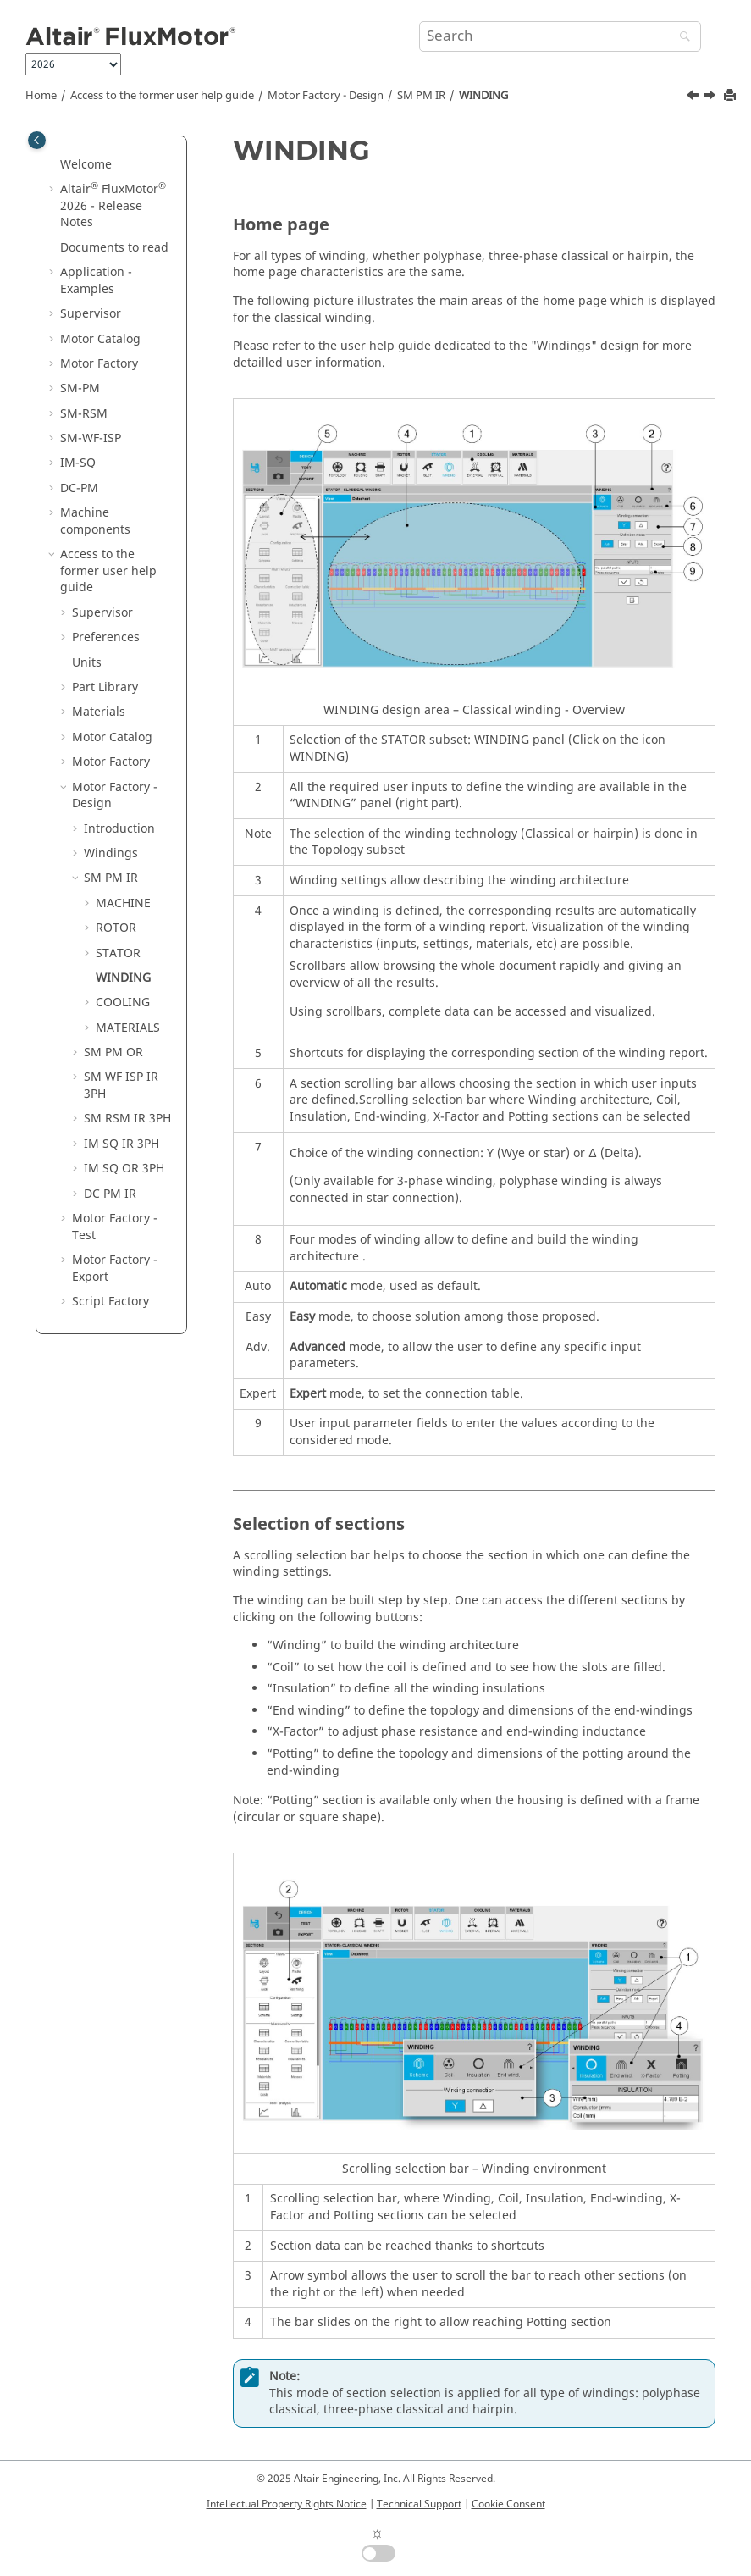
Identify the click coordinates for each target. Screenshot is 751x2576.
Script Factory (110, 1301)
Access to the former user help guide (162, 95)
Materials (98, 712)
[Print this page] (731, 96)
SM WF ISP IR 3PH (121, 1085)
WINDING (483, 95)
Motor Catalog (100, 339)
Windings (111, 853)
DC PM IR (110, 1194)
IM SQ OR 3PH (124, 1168)
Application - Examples (96, 280)
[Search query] (560, 36)
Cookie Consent (508, 2504)
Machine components (95, 521)
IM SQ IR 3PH (121, 1144)
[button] (53, 165)
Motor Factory (99, 364)
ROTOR (116, 928)
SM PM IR (421, 95)
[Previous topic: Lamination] (694, 97)
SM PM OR (113, 1052)
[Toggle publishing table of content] (37, 140)
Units (87, 663)
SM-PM (80, 388)
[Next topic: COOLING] (711, 97)
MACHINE (123, 903)
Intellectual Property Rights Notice (287, 2504)
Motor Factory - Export (114, 1268)
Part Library (105, 687)
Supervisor (90, 314)
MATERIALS (128, 1028)
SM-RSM (84, 414)
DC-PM (79, 488)
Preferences (106, 637)
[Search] (680, 37)
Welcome (86, 165)
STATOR (118, 953)
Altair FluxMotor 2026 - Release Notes (113, 205)
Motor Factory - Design (326, 95)
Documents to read (114, 248)
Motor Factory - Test (114, 1227)
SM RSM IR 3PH (127, 1118)
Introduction (119, 829)
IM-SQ (78, 463)
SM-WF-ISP (90, 438)
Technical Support (419, 2504)
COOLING (123, 1002)
